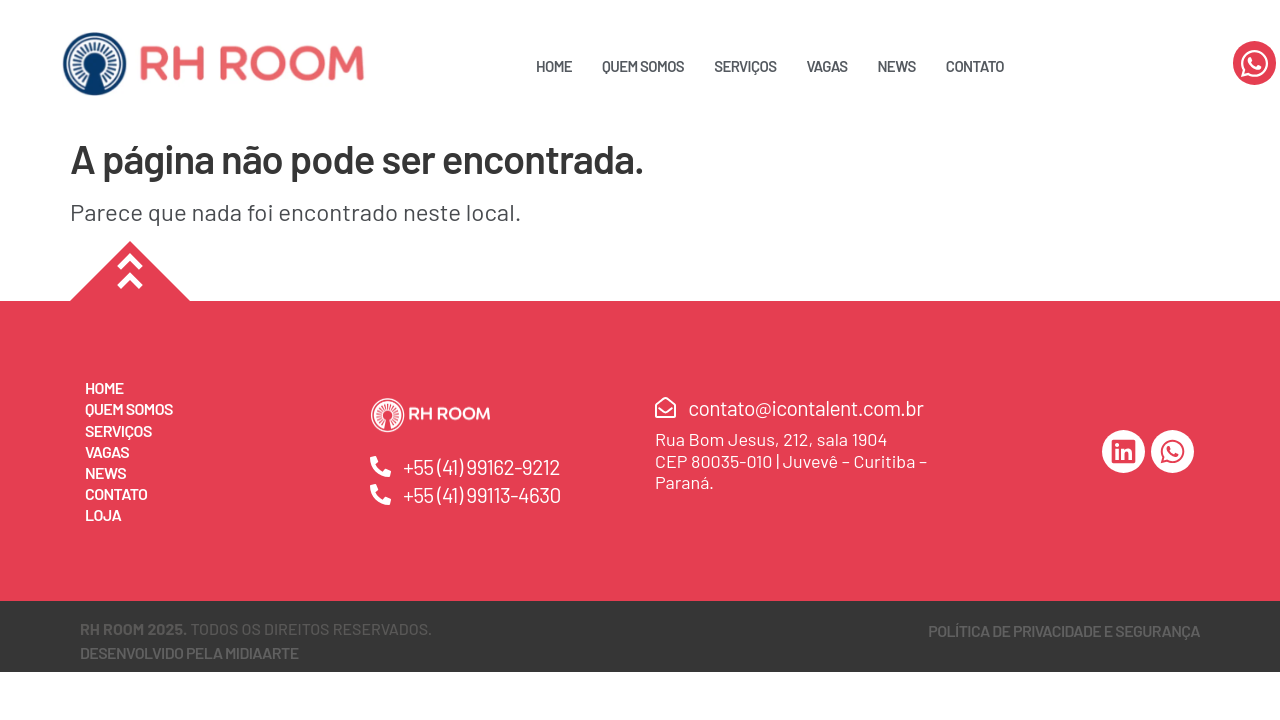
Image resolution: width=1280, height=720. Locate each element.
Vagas (826, 66)
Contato (975, 66)
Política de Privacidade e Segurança (1064, 630)
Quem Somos (643, 66)
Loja (103, 514)
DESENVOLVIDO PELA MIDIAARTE (189, 652)
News (897, 66)
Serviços (745, 66)
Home (554, 66)
